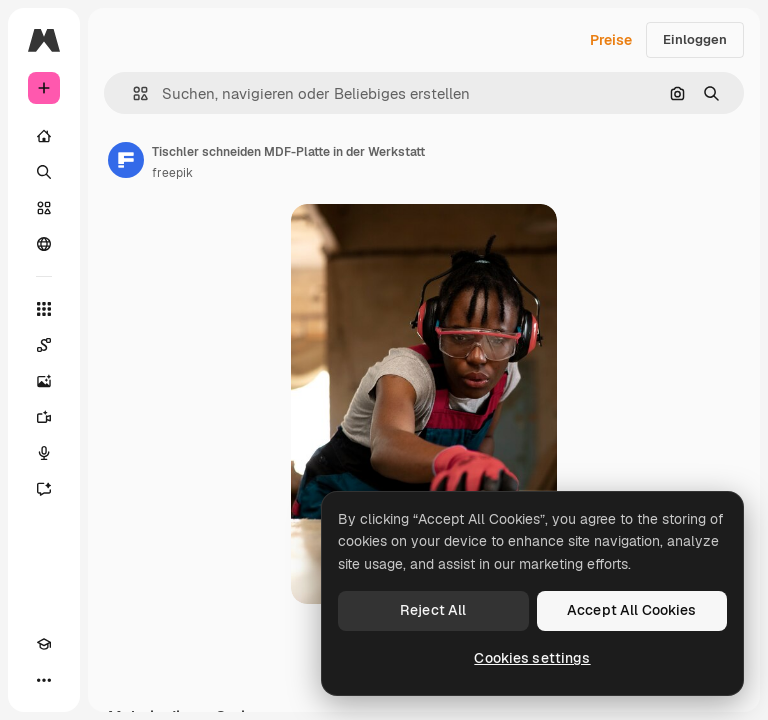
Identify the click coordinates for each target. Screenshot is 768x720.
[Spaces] (44, 345)
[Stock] (44, 208)
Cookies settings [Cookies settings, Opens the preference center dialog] (532, 658)
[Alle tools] (44, 309)
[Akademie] (44, 644)
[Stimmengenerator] (44, 453)
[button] (132, 93)
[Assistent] (44, 489)
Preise (611, 40)
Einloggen (695, 39)
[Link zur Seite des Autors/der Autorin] (126, 160)
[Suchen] (44, 172)
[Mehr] (44, 680)
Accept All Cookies (632, 610)
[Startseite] (44, 136)
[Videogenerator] (44, 417)
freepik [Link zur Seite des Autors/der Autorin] (172, 173)
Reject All (433, 610)
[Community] (44, 244)
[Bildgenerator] (44, 381)
